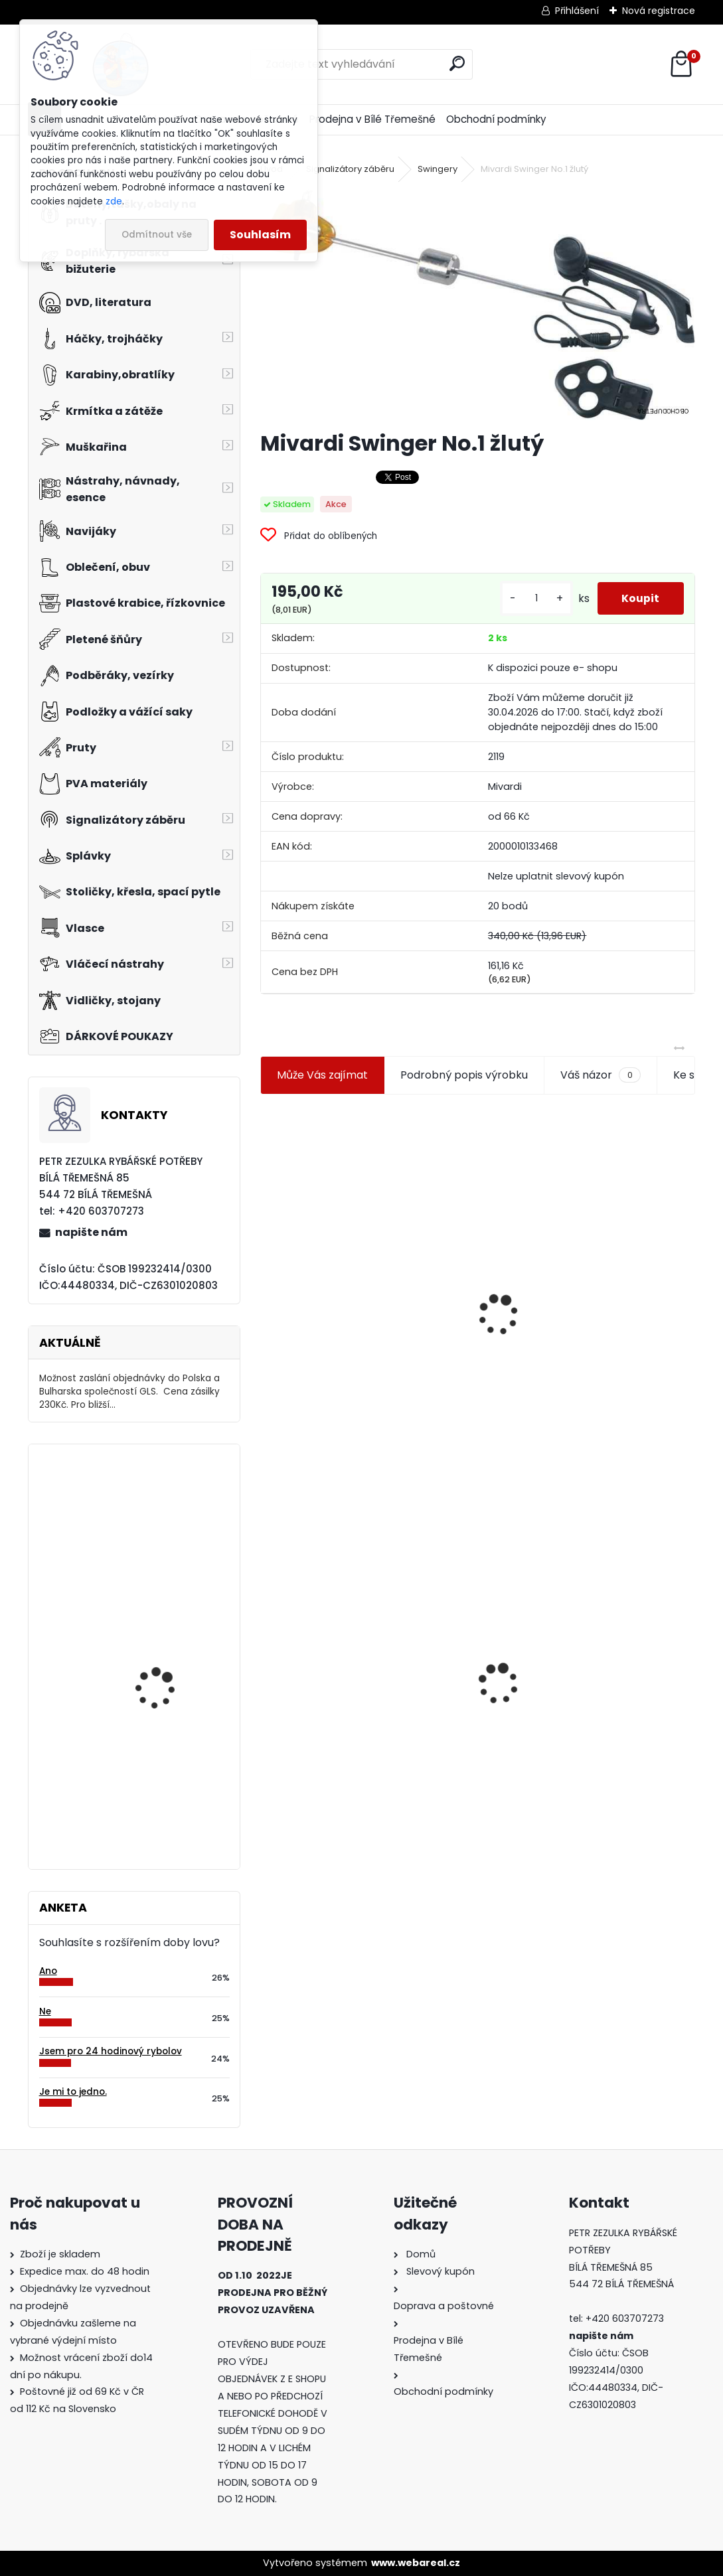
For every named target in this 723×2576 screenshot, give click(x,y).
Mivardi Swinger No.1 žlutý (336, 1665)
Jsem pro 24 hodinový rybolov (110, 2051)
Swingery (437, 169)
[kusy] (532, 598)
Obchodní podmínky (496, 119)
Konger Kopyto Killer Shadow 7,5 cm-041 (588, 1676)
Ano (48, 1971)
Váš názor (600, 1075)
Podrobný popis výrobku (464, 1075)
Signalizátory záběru (350, 169)
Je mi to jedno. (73, 2091)
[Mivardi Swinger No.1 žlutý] (477, 304)
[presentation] (266, 1283)
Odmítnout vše (156, 234)
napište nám (91, 1232)
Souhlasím (260, 234)
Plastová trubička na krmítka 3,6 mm (588, 1185)
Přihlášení (577, 10)
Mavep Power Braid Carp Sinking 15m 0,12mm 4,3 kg (172, 1519)
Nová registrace (658, 10)
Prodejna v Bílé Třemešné (372, 119)
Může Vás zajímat (322, 1075)
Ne (45, 2011)
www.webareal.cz (415, 2562)
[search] (457, 63)
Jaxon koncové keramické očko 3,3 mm (359, 1249)
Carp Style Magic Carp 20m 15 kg (168, 1670)
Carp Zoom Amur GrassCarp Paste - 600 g (170, 1803)
